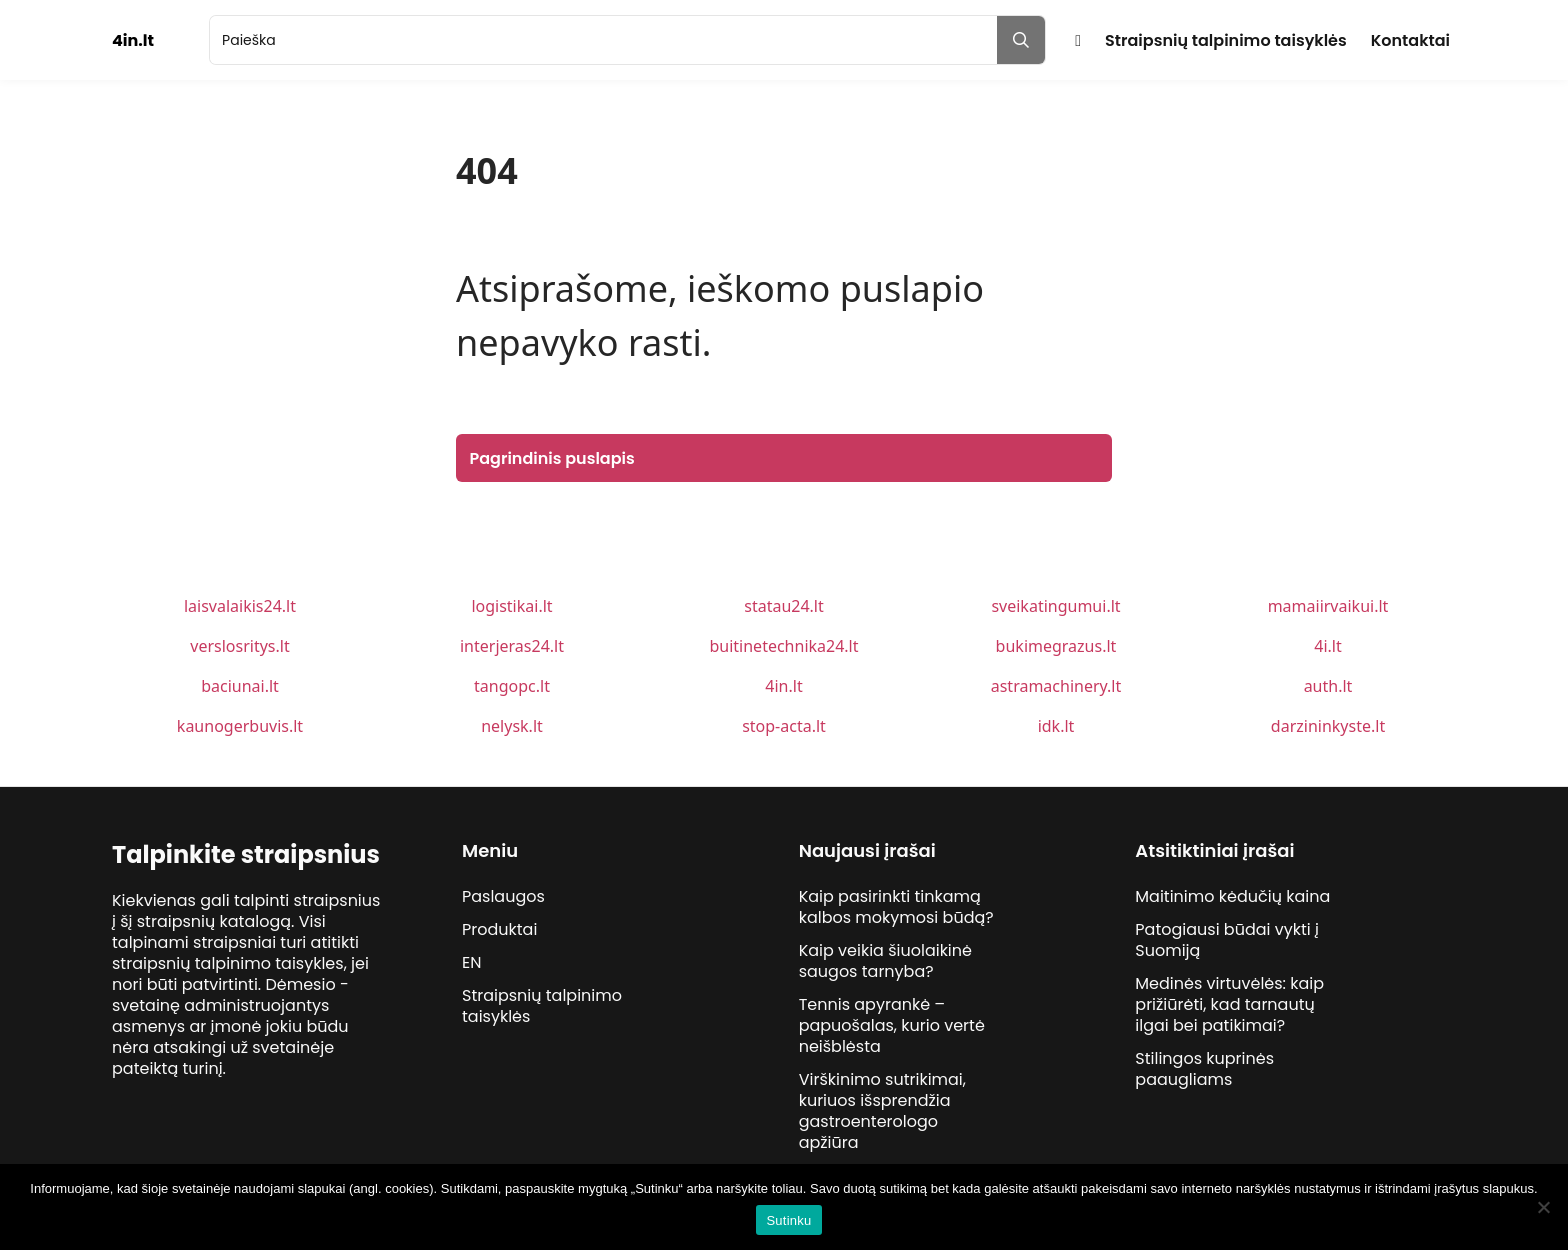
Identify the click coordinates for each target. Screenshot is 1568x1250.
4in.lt (783, 686)
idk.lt (1056, 726)
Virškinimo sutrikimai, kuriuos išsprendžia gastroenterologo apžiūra (882, 1111)
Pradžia (1078, 40)
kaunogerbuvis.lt (240, 726)
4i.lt (1327, 646)
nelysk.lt (512, 726)
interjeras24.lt (512, 646)
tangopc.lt (512, 686)
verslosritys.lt (239, 646)
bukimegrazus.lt (1056, 646)
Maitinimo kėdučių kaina (1232, 896)
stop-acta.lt (784, 726)
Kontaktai (1410, 40)
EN (471, 962)
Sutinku (788, 1220)
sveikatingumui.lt (1055, 606)
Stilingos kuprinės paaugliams (1204, 1069)
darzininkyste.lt (1328, 726)
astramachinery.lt (1056, 686)
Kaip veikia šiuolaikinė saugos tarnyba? (885, 961)
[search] (603, 40)
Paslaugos (503, 896)
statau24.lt (784, 606)
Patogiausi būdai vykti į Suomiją (1227, 940)
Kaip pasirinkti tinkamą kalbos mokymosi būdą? (896, 907)
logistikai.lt (511, 606)
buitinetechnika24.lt (783, 646)
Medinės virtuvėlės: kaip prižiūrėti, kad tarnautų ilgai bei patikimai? (1229, 1004)
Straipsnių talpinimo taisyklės (1226, 40)
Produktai (499, 929)
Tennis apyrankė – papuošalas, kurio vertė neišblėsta (892, 1025)
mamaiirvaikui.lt (1328, 606)
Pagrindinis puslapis (552, 458)
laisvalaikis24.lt (240, 606)
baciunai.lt (240, 686)
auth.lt (1328, 686)
